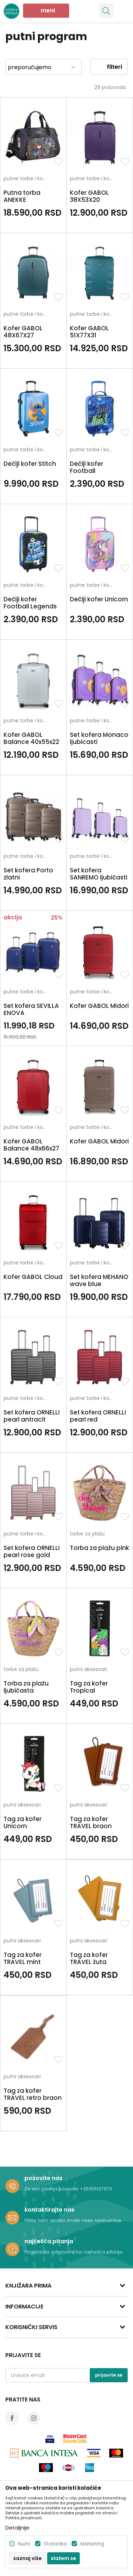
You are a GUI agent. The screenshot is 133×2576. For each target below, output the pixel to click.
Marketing (92, 2544)
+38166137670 (96, 2188)
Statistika (55, 2544)
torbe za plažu (87, 1534)
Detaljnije (17, 2527)
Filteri (109, 67)
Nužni (24, 2544)
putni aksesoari (88, 1670)
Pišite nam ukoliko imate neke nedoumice (72, 2220)
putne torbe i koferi (27, 179)
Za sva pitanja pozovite (52, 2188)
